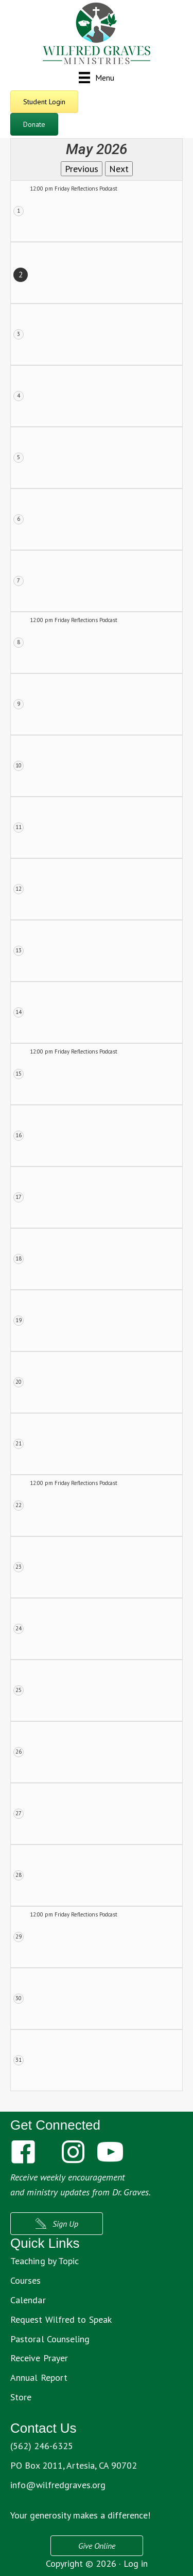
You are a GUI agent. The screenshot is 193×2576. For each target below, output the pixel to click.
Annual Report (38, 2377)
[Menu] (96, 77)
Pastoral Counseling (50, 2339)
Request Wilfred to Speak (61, 2319)
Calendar (28, 2300)
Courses (25, 2280)
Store (20, 2397)
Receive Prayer (39, 2358)
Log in (136, 2563)
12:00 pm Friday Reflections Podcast (73, 188)
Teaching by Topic (44, 2261)
